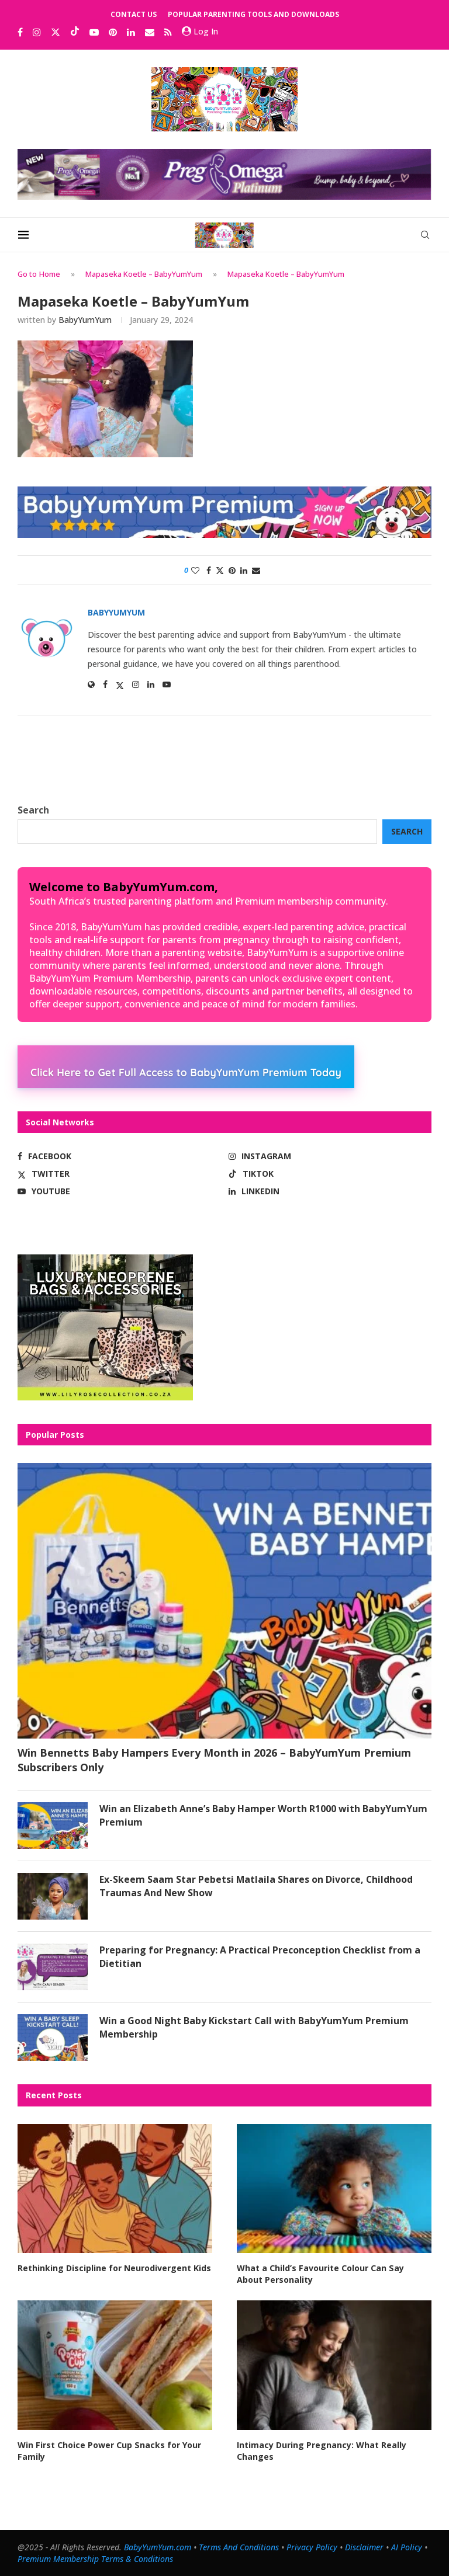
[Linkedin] (131, 32)
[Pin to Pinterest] (232, 570)
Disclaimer (364, 2547)
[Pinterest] (113, 32)
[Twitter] (55, 32)
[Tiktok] (75, 32)
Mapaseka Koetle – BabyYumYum (143, 274)
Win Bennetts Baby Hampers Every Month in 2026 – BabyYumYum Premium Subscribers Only (214, 1760)
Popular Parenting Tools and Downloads (253, 14)
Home (49, 274)
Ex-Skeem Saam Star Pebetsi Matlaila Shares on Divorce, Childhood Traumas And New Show (256, 1886)
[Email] (149, 32)
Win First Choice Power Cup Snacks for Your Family (109, 2450)
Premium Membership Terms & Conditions (95, 2558)
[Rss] (168, 32)
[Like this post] (195, 570)
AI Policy (406, 2547)
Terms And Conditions (239, 2547)
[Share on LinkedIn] (243, 570)
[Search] (425, 235)
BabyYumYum (85, 319)
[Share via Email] (256, 570)
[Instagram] (37, 32)
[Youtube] (94, 32)
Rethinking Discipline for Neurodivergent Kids (114, 2267)
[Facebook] (20, 32)
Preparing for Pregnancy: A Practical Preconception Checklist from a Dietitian (260, 1956)
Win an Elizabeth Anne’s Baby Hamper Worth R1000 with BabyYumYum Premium (263, 1815)
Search (33, 810)
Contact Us (133, 14)
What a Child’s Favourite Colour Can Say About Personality (334, 2273)
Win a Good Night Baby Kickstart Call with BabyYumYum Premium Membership (254, 2027)
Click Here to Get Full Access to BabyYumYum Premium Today (185, 1072)
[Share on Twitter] (220, 570)
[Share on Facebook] (208, 570)
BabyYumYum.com (157, 2547)
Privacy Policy (311, 2547)
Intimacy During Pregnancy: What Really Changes (321, 2450)
